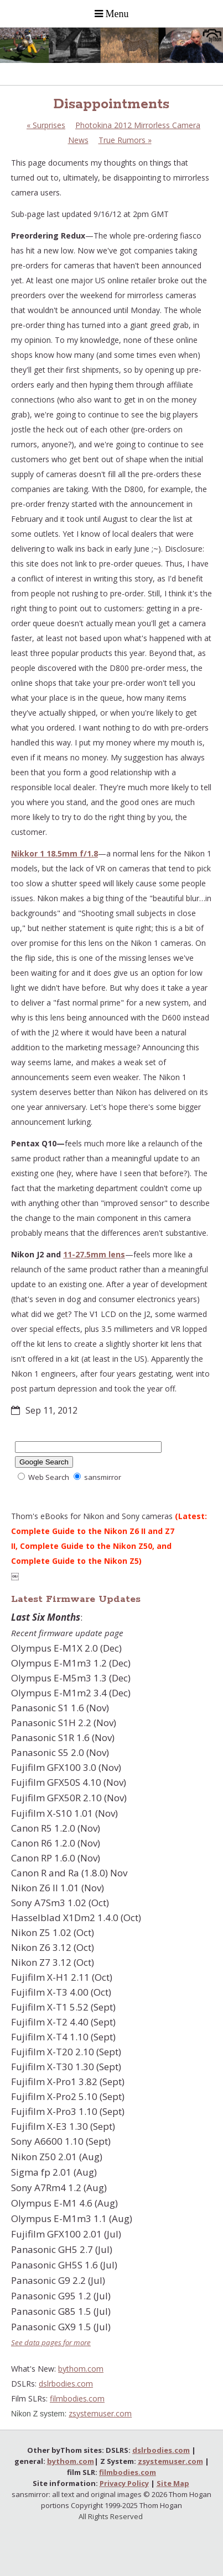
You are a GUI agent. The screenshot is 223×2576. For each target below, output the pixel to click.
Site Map (173, 2483)
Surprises (46, 125)
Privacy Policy (124, 2483)
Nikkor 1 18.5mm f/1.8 (54, 853)
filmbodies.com (77, 2398)
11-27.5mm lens (94, 1254)
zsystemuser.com (100, 2413)
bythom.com (80, 2368)
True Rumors (125, 140)
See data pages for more (51, 2342)
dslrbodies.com (66, 2383)
